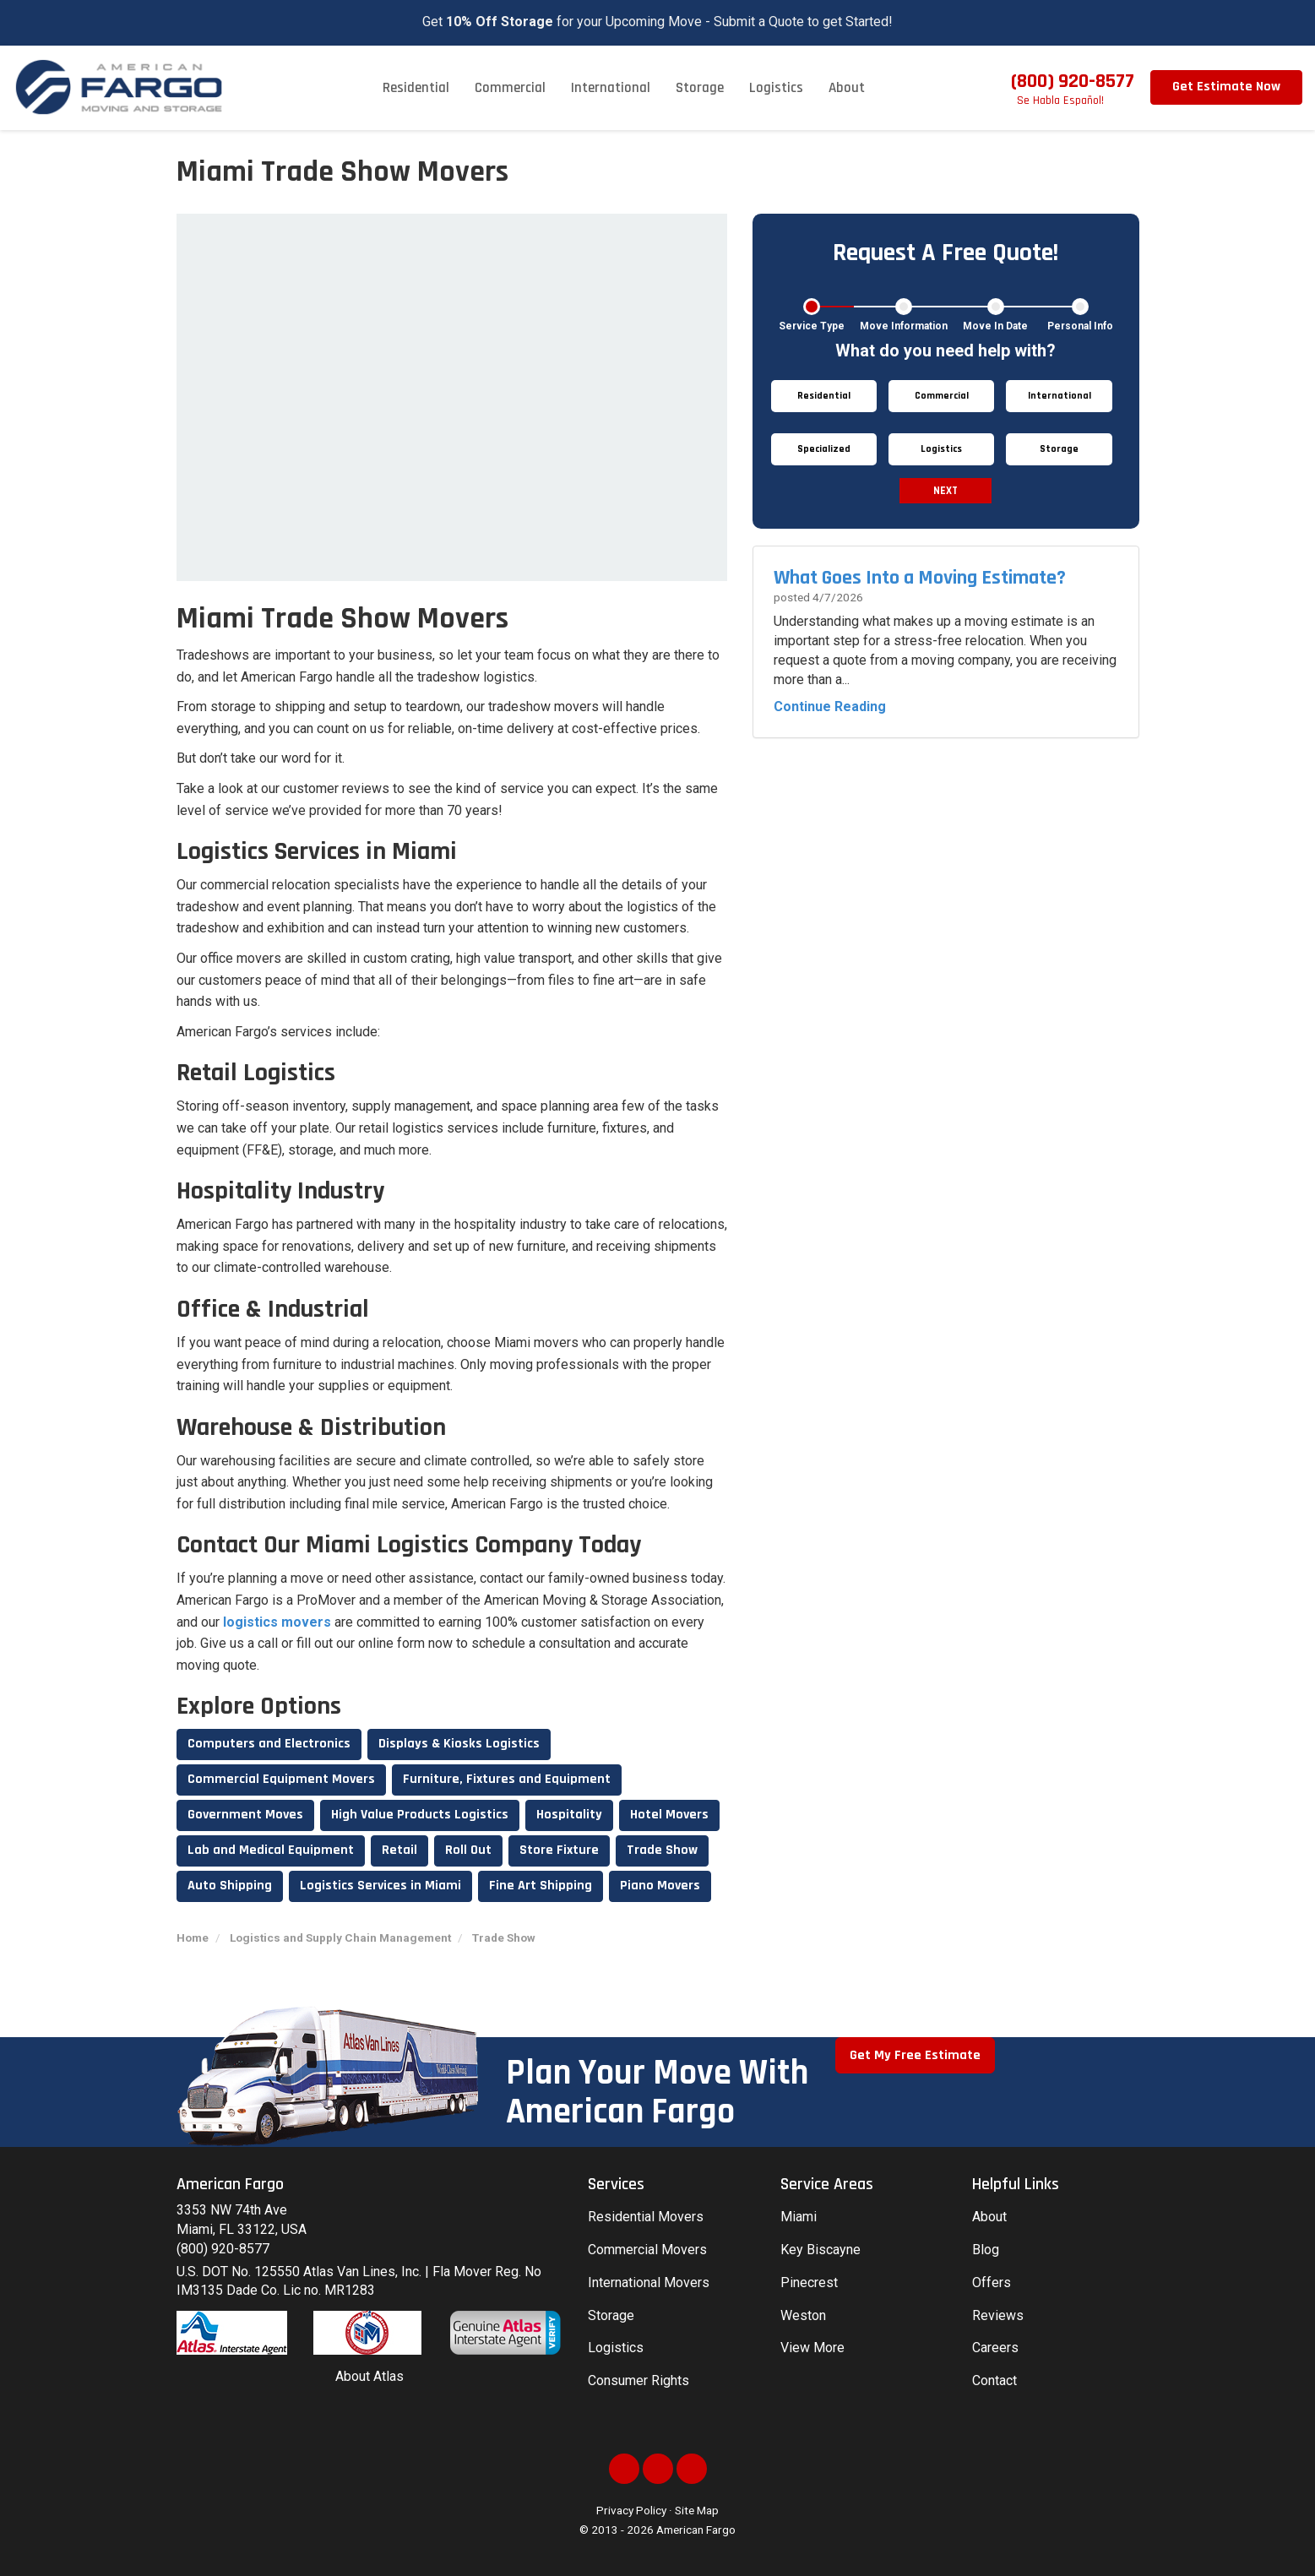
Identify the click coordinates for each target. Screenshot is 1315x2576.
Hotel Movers (669, 1814)
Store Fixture (559, 1850)
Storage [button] (700, 88)
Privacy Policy (631, 2510)
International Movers (648, 2282)
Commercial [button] (510, 88)
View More (812, 2348)
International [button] (610, 88)
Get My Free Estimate (915, 2055)
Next (945, 490)
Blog (985, 2250)
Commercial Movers (647, 2250)
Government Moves (245, 1814)
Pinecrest (809, 2282)
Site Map (697, 2510)
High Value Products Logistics (419, 1814)
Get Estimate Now (1226, 86)
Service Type (812, 326)
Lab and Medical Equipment (270, 1850)
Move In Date (995, 326)
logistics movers (277, 1622)
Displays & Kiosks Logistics (459, 1744)
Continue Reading (830, 706)
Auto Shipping (229, 1885)
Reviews (998, 2315)
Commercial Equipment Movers (281, 1779)
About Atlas (369, 2376)
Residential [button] (416, 88)
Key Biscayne (820, 2250)
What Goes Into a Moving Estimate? (920, 577)
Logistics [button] (776, 88)
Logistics (616, 2348)
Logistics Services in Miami (380, 1885)
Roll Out (468, 1850)
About (989, 2217)
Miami (798, 2217)
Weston (803, 2315)
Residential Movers (646, 2217)
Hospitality (569, 1814)
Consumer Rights (638, 2380)
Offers (991, 2282)
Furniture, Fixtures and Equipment (507, 1779)
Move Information (904, 326)
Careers (995, 2348)
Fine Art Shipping (540, 1885)
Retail (399, 1850)
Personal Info (1080, 326)
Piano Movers (660, 1885)
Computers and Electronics (268, 1744)
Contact (994, 2380)
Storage (611, 2315)
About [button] (847, 88)
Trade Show (662, 1850)
